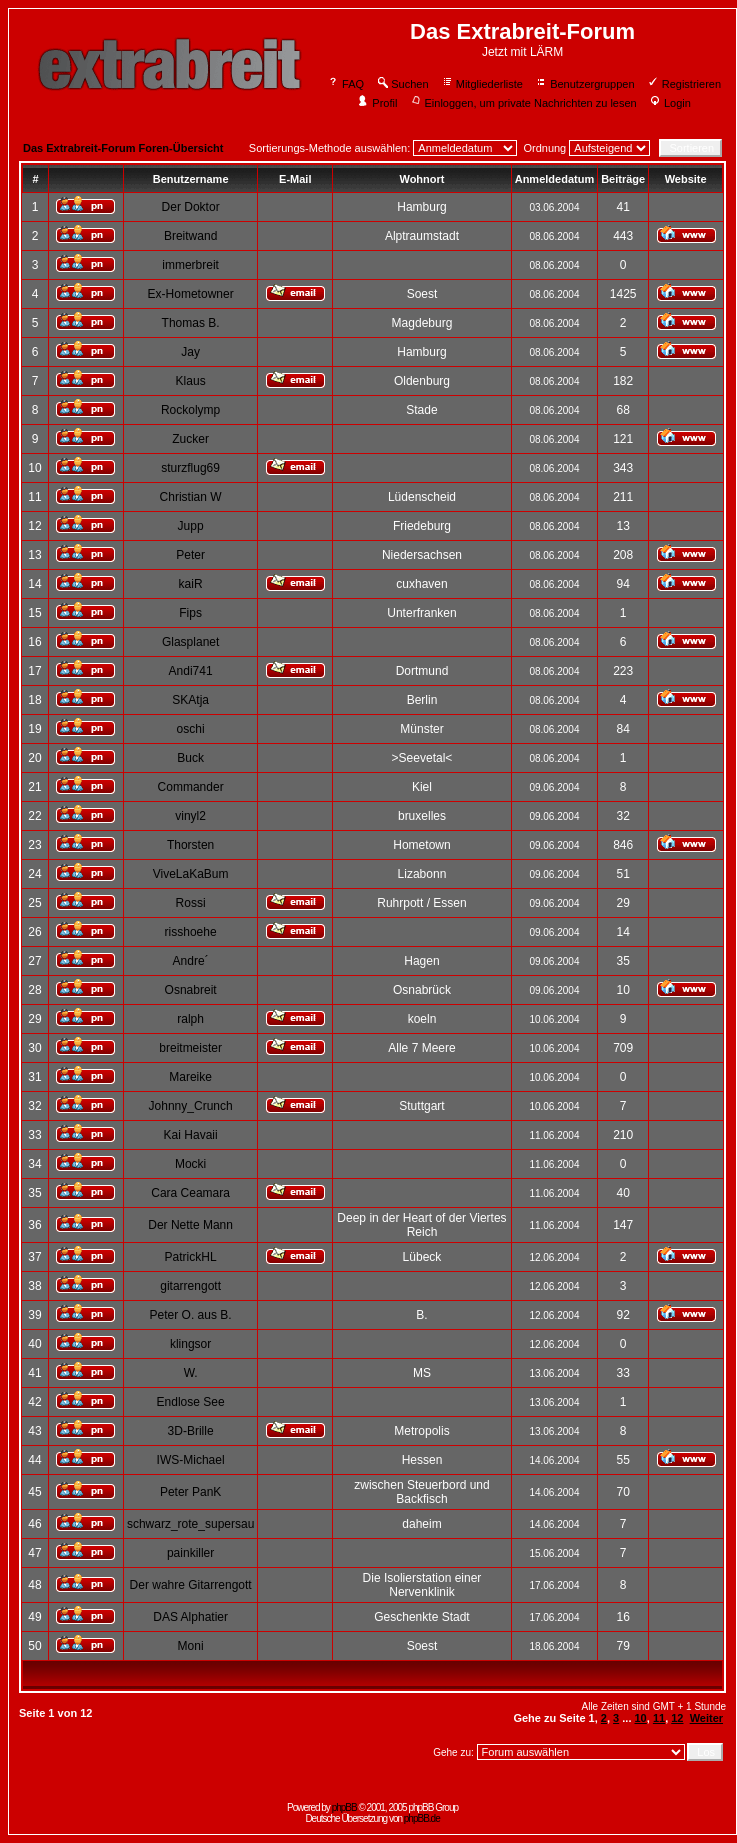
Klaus (191, 381)
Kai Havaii (191, 1135)
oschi (191, 729)
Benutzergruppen (584, 84)
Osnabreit (191, 990)
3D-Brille (191, 1431)
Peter (190, 555)
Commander (191, 787)
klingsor (190, 1344)
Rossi (191, 903)
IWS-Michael (191, 1460)
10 (641, 1718)
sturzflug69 (190, 468)
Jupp (191, 526)
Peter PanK (190, 1492)
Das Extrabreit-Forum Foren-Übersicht (123, 148)
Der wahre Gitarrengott (191, 1585)
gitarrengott (190, 1286)
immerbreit (190, 265)
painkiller (190, 1553)
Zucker (190, 439)
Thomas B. (191, 323)
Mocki (190, 1164)
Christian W (191, 497)
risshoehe (191, 932)
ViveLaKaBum (191, 874)
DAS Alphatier (190, 1617)
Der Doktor (191, 207)
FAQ (345, 84)
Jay (190, 352)
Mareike (190, 1077)
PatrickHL (191, 1257)
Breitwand (190, 236)
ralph (190, 1019)
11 (659, 1718)
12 (677, 1718)
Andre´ (191, 961)
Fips (190, 613)
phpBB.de (422, 1818)
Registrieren (684, 84)
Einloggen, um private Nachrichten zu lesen (523, 103)
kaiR (191, 584)
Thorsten (190, 845)
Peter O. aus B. (191, 1315)
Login (670, 103)
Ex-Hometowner (191, 294)
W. (191, 1373)
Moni (191, 1646)
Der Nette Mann (190, 1225)
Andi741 (191, 671)
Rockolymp (190, 410)
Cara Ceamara (190, 1193)
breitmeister (190, 1048)
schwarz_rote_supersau (190, 1524)
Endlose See (191, 1402)
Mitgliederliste (482, 84)
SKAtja (190, 700)
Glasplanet (190, 642)
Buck (190, 758)
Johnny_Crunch (191, 1106)
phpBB (344, 1807)
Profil (377, 103)
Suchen (402, 84)
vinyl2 (190, 816)
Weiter (706, 1718)
